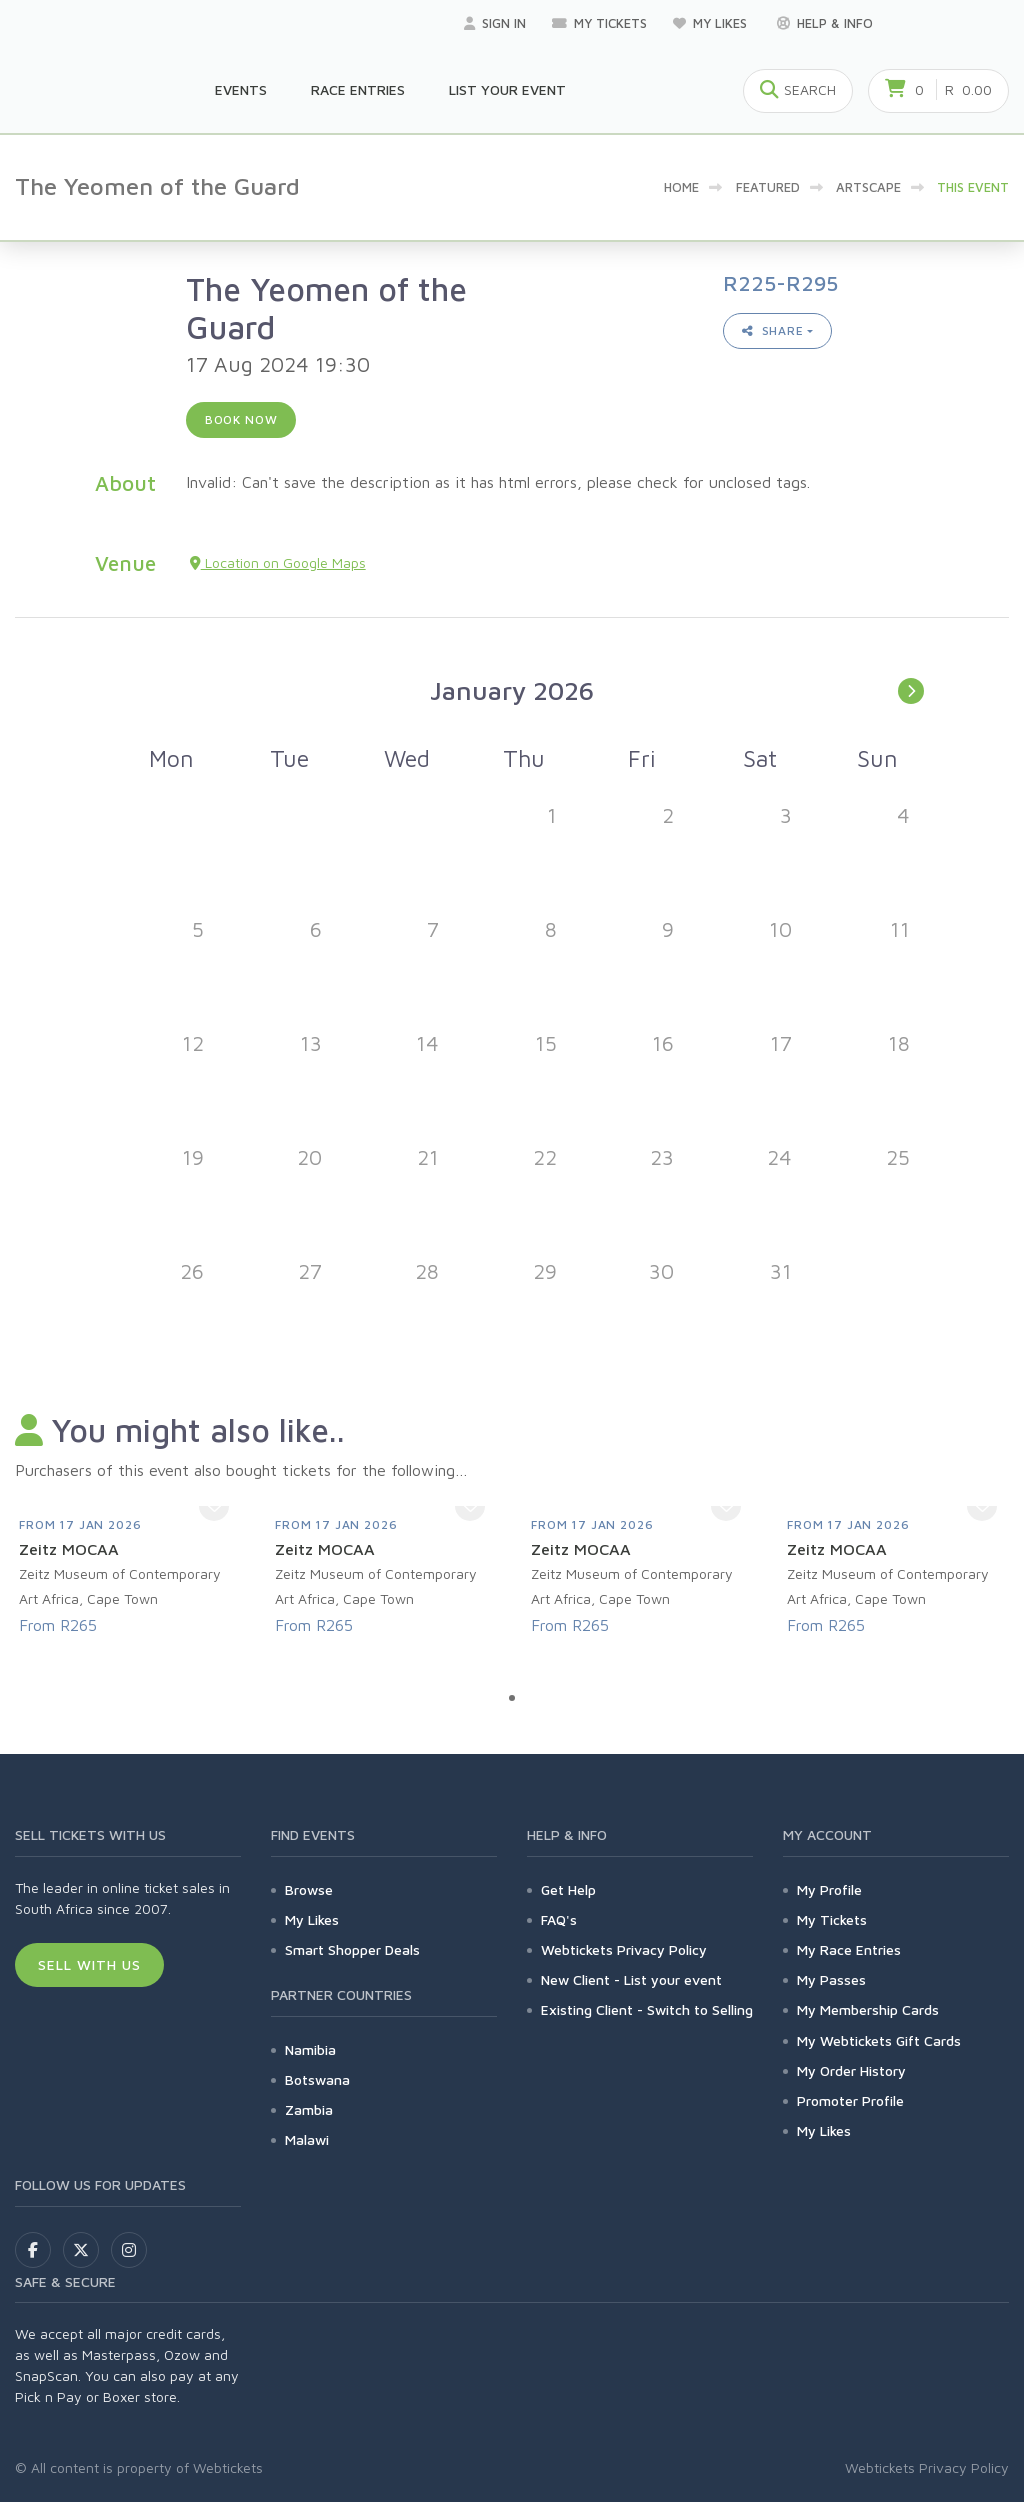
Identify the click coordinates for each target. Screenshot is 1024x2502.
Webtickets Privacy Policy (624, 1949)
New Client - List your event (631, 1979)
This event (973, 187)
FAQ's (559, 1919)
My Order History (851, 2070)
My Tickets (599, 23)
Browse (309, 1889)
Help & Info (825, 23)
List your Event (507, 89)
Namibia (310, 2049)
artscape (868, 187)
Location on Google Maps (278, 562)
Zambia (309, 2109)
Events (241, 89)
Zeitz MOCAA (69, 1549)
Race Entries (358, 89)
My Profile (829, 1889)
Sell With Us (89, 1964)
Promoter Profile (850, 2100)
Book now (241, 419)
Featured (768, 187)
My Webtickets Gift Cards (879, 2040)
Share (773, 330)
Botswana (317, 2079)
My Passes (831, 1979)
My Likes (712, 23)
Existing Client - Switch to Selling (647, 2009)
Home (681, 187)
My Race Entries (849, 1949)
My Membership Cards (868, 2009)
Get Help (568, 1889)
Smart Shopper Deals (352, 1949)
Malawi (307, 2139)
